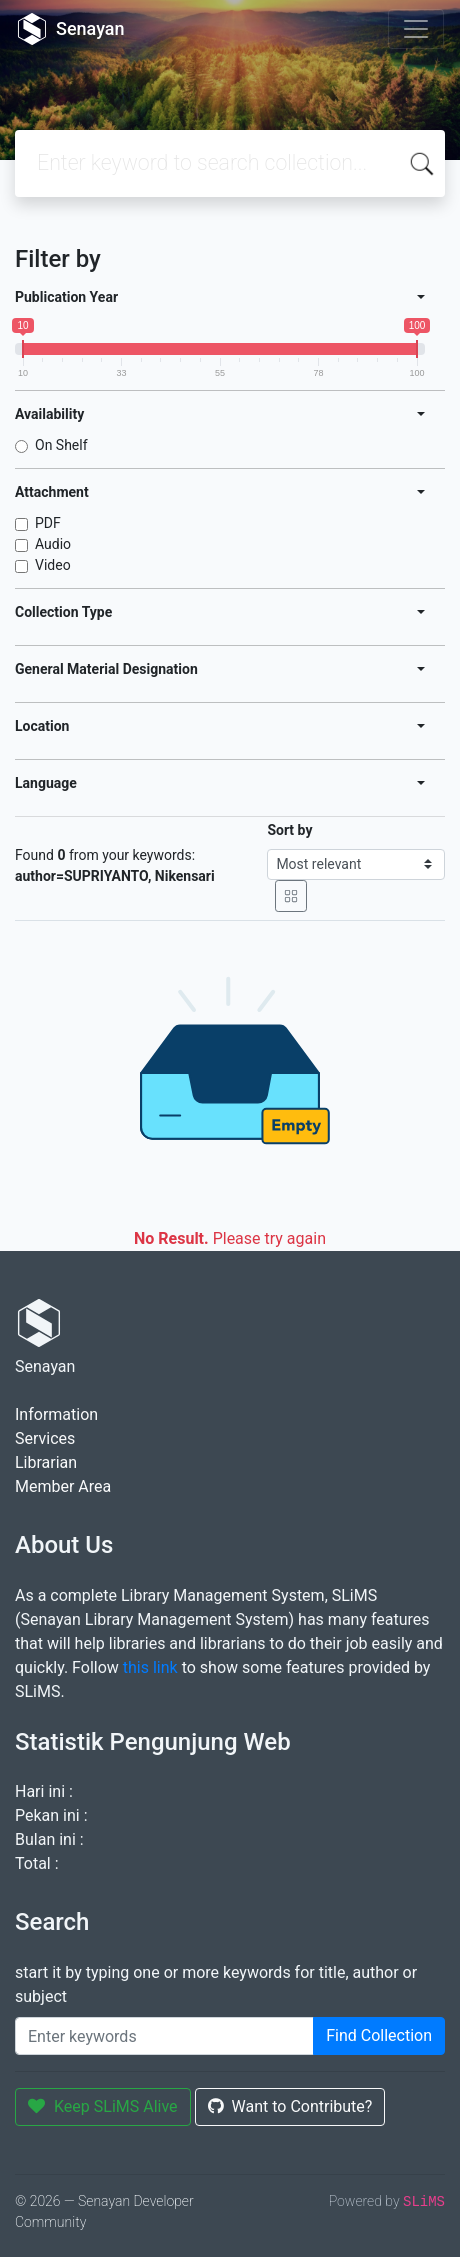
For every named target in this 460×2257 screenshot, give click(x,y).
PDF (48, 523)
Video (53, 565)
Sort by (289, 830)
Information (56, 1414)
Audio (53, 544)
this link (150, 1667)
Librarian (46, 1462)
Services (45, 1438)
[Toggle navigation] (416, 29)
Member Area (63, 1486)
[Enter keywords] (164, 2036)
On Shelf (61, 445)
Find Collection (379, 2035)
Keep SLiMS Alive (103, 2106)
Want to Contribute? (290, 2106)
